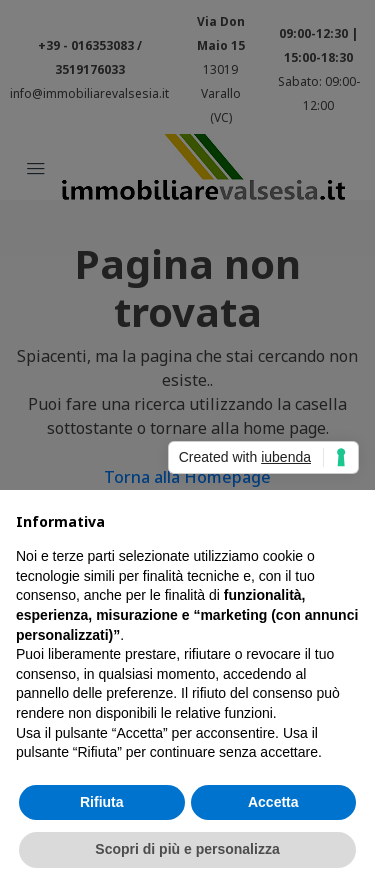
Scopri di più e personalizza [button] (187, 849)
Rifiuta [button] (102, 802)
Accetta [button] (273, 802)
